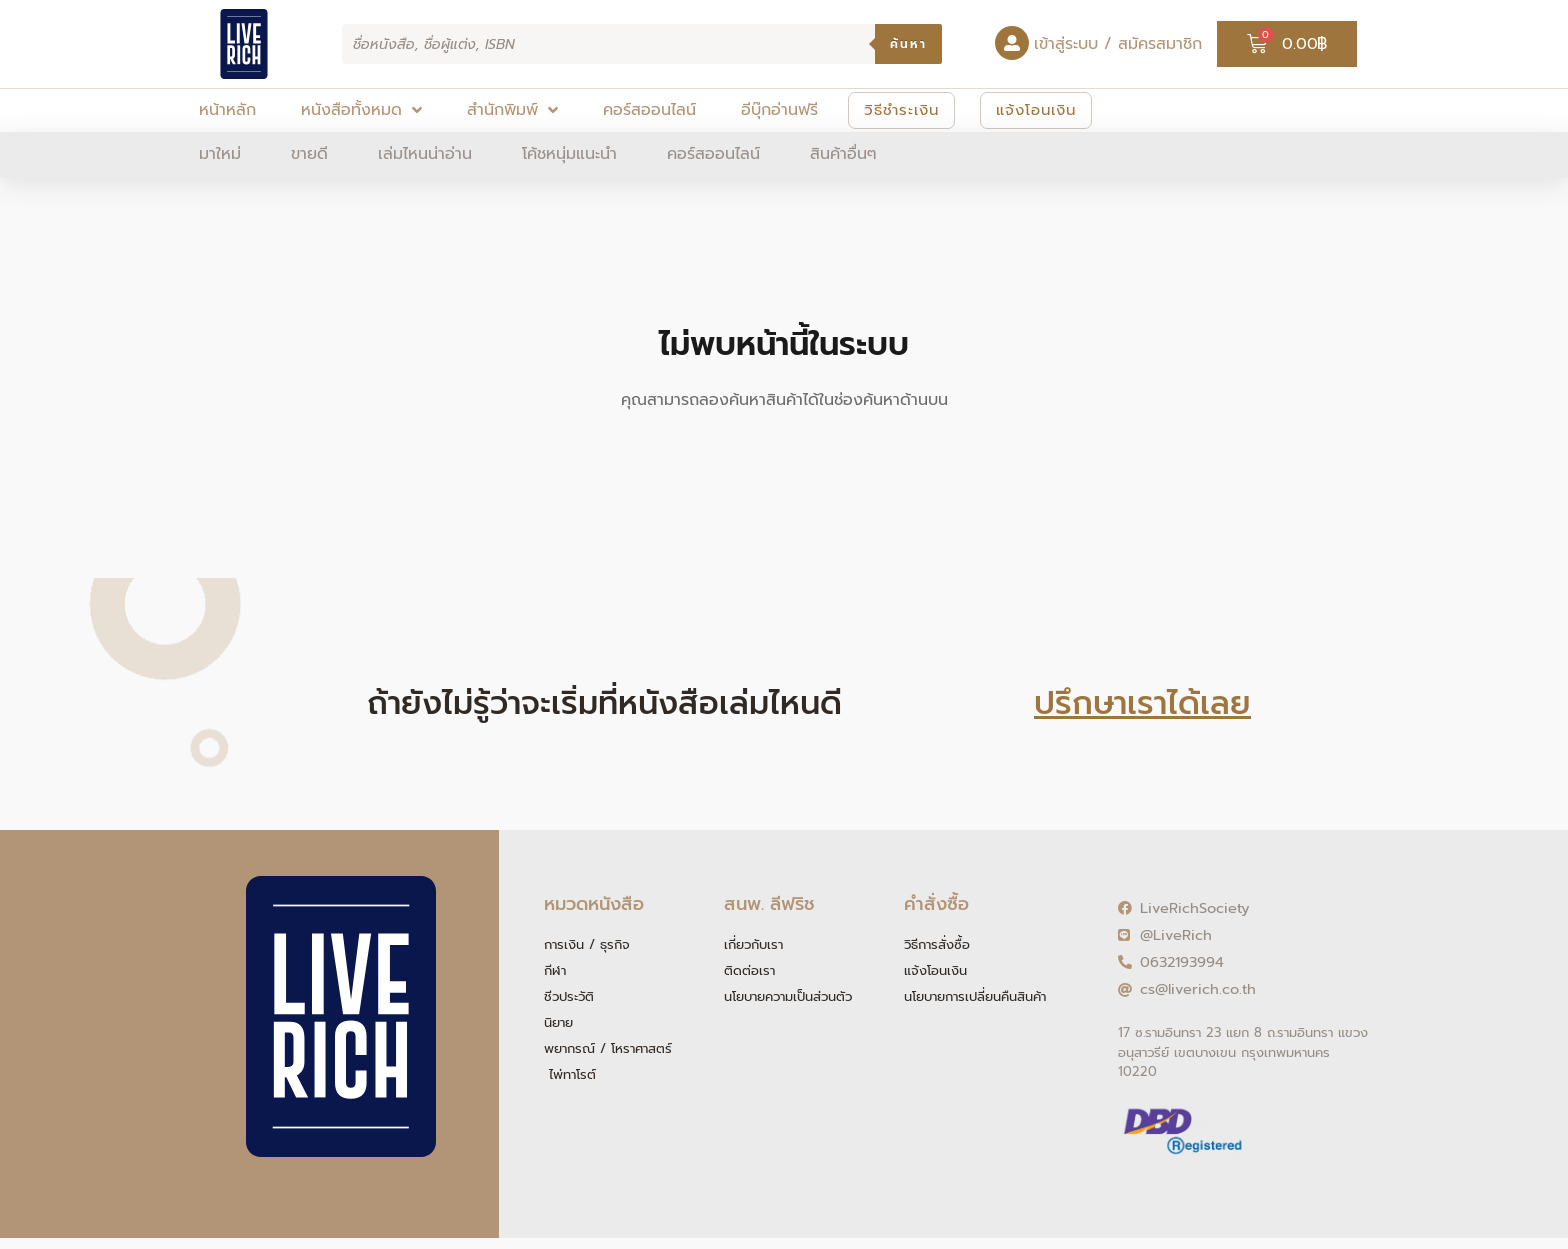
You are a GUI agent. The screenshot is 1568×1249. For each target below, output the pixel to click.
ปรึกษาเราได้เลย (1142, 703)
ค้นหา (908, 44)
